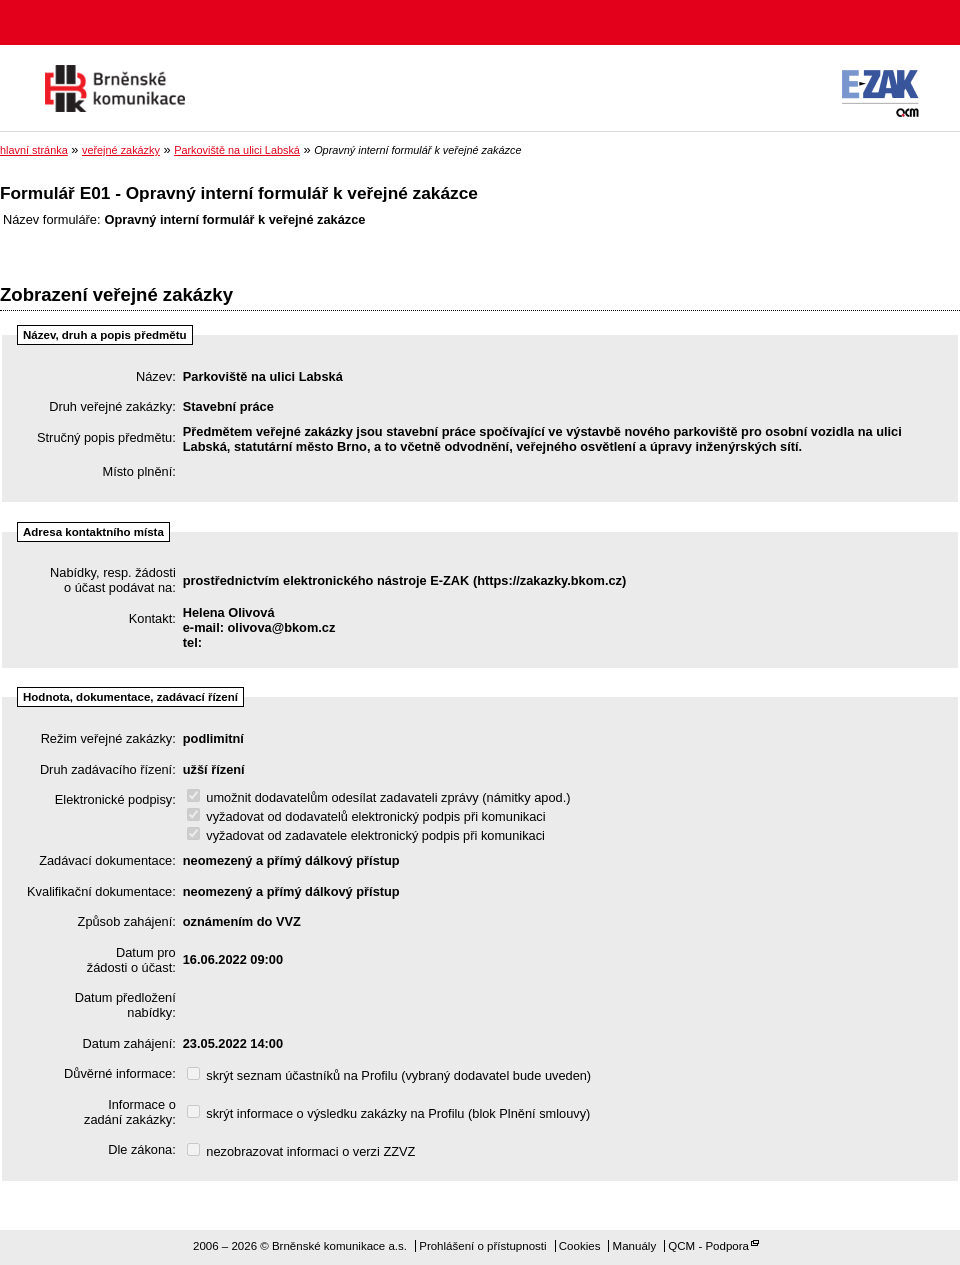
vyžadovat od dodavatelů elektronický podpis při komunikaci (366, 816)
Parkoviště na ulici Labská (237, 150)
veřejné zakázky (121, 150)
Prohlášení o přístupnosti (482, 1246)
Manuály (635, 1246)
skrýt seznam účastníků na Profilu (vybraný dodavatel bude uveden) (389, 1075)
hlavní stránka (34, 150)
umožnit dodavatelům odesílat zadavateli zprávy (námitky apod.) (379, 797)
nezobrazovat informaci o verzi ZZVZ (301, 1151)
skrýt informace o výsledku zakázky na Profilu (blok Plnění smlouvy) (389, 1113)
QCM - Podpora (708, 1246)
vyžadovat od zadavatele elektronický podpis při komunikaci (366, 835)
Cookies (580, 1246)
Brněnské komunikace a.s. (115, 88)
